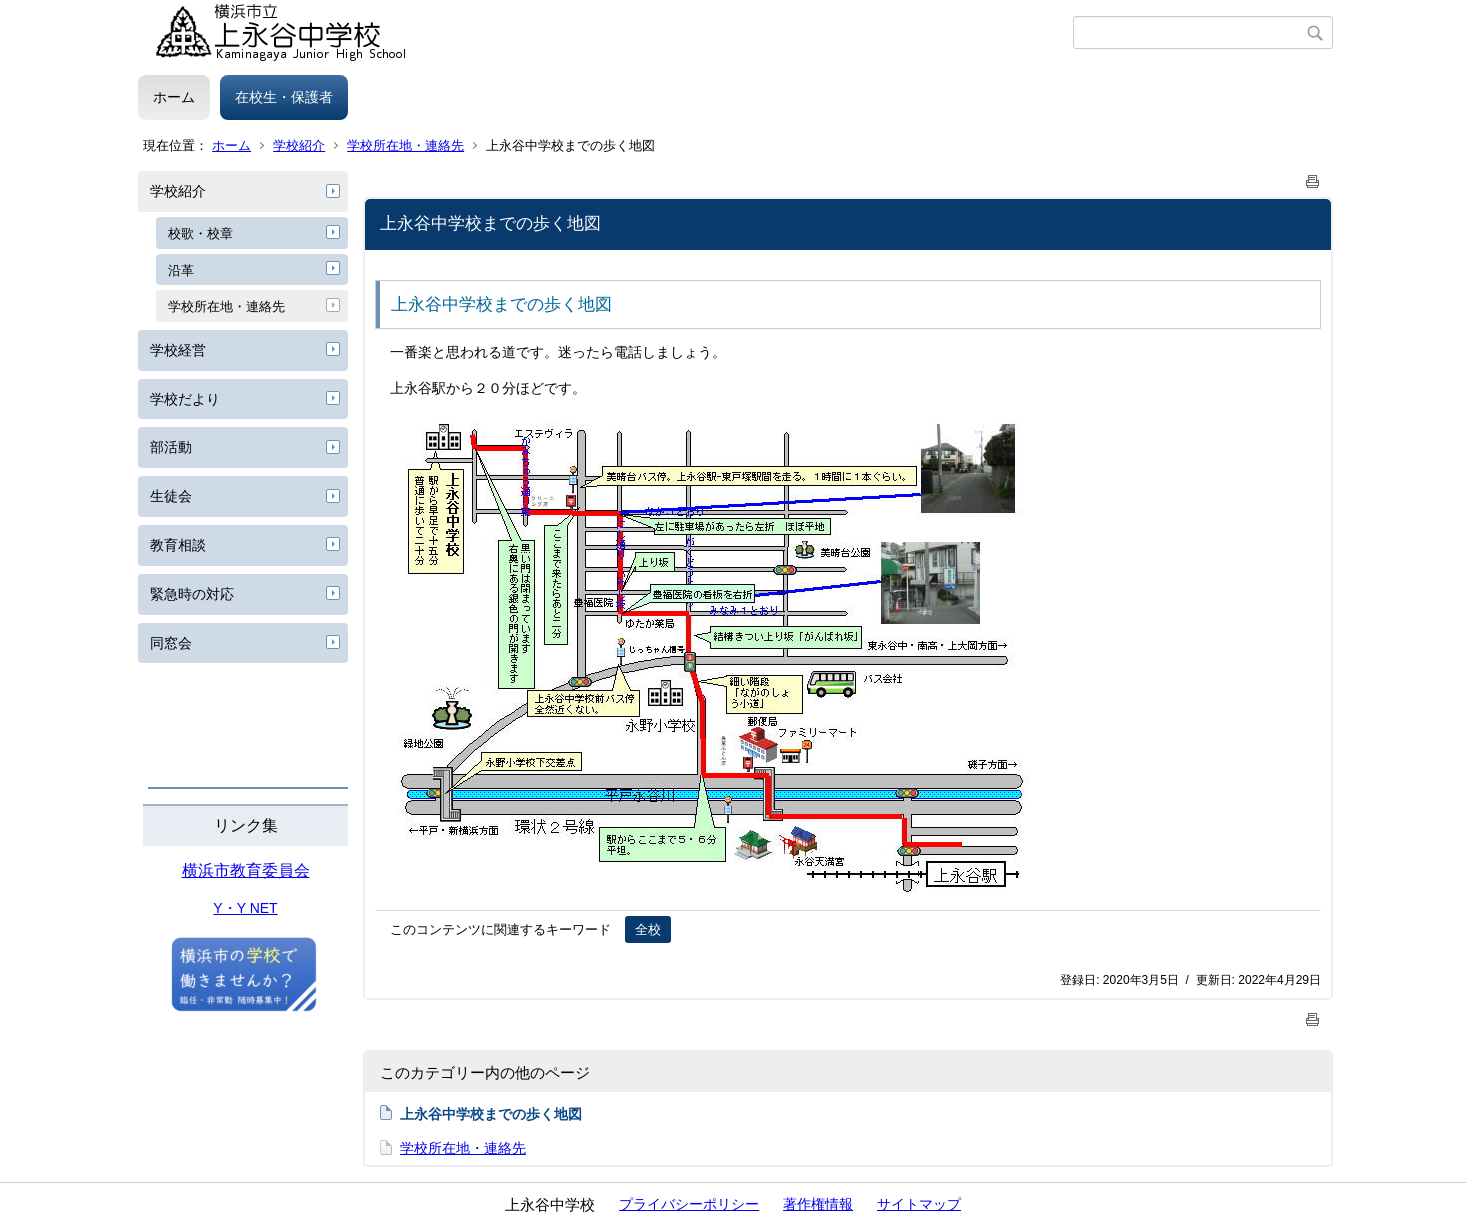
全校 (648, 929)
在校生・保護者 (284, 97)
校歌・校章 (200, 233)
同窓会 (171, 643)
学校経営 (178, 350)
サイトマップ (919, 1204)
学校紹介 (299, 145)
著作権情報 (818, 1204)
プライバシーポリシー (689, 1204)
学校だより (185, 399)
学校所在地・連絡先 (405, 145)
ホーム (174, 97)
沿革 (181, 270)
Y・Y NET (245, 908)
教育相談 (178, 545)
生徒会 (171, 496)
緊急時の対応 (192, 594)
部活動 (171, 447)
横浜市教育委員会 (246, 870)
